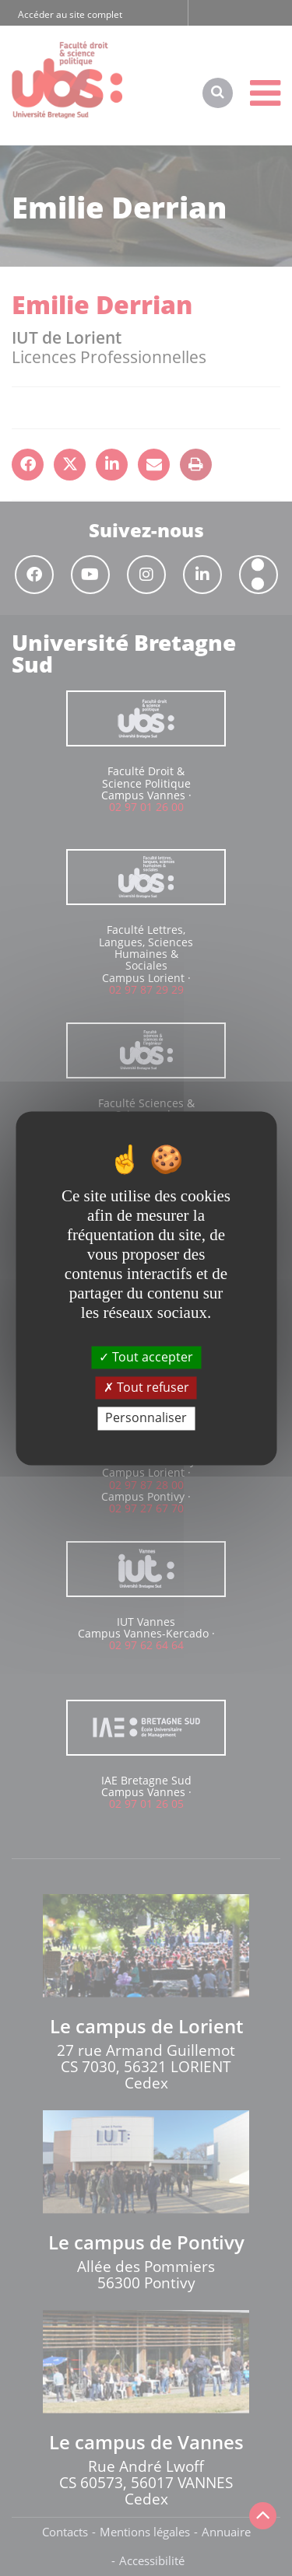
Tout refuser (146, 1387)
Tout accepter (146, 1356)
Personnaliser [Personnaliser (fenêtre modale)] (146, 1418)
